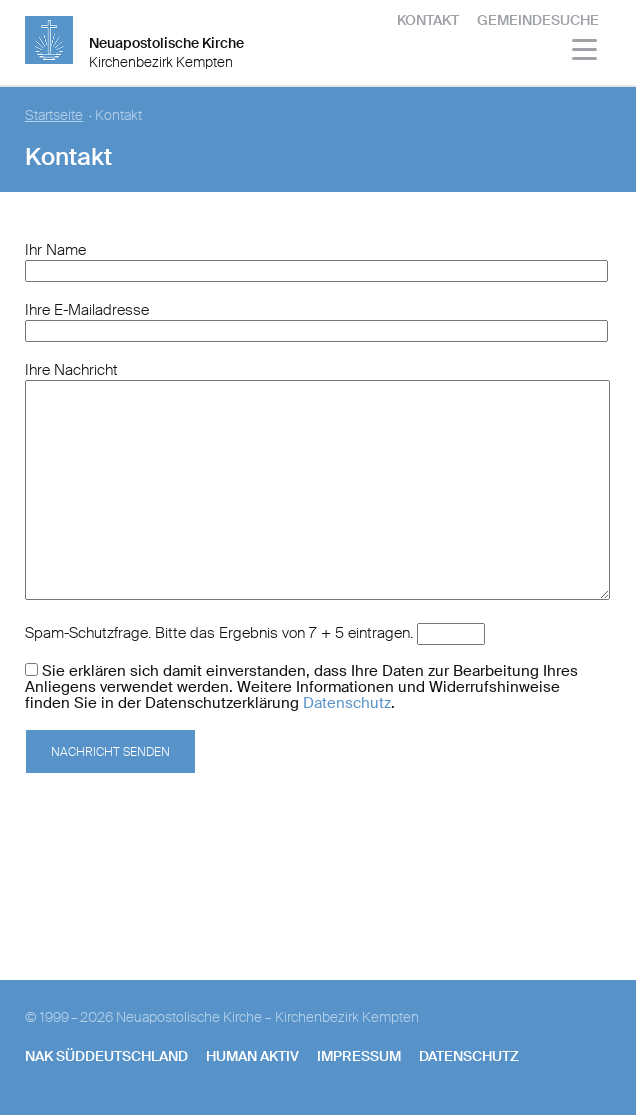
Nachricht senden (110, 752)
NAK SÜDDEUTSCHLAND (106, 1056)
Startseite (54, 115)
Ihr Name (55, 250)
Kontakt (428, 20)
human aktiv (252, 1056)
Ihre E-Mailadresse (87, 310)
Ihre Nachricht (71, 370)
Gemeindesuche (538, 20)
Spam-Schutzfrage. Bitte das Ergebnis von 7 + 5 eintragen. (219, 633)
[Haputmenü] (585, 52)
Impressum (359, 1056)
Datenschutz (347, 703)
